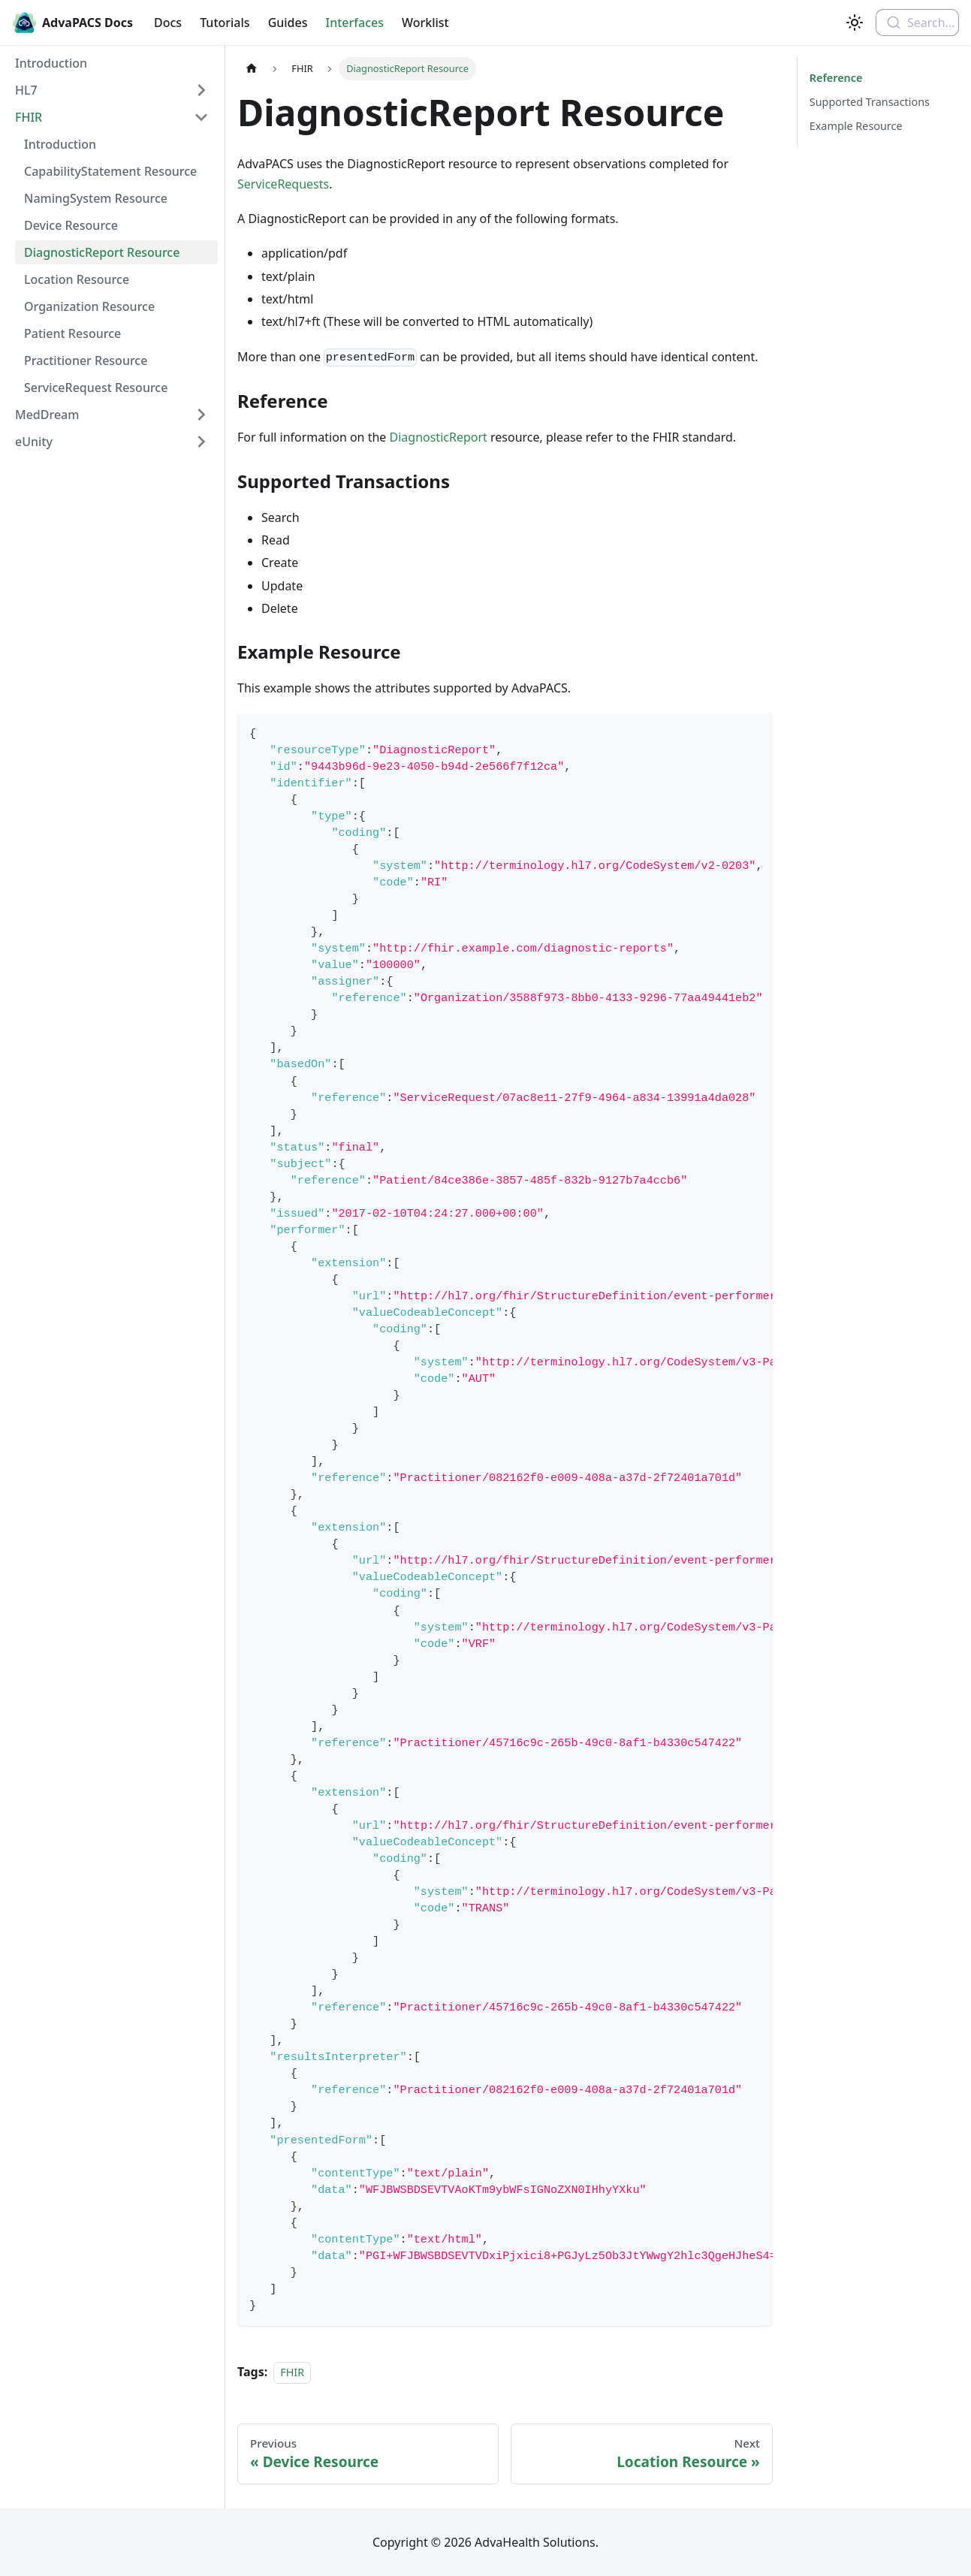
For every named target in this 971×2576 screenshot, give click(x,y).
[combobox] (917, 22)
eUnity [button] (34, 441)
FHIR (292, 2372)
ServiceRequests (283, 184)
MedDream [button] (47, 414)
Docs (168, 22)
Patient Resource (72, 333)
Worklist (425, 22)
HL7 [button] (26, 90)
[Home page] (251, 68)
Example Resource (856, 126)
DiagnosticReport (438, 437)
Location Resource (76, 279)
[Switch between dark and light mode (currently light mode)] (855, 23)
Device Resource (71, 225)
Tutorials (224, 22)
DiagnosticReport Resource (101, 252)
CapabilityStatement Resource (110, 171)
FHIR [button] (28, 117)
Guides (288, 22)
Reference (835, 78)
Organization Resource (89, 306)
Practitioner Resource (85, 360)
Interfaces (355, 22)
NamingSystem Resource (95, 198)
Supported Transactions (870, 102)
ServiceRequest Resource (95, 387)
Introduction (51, 63)
